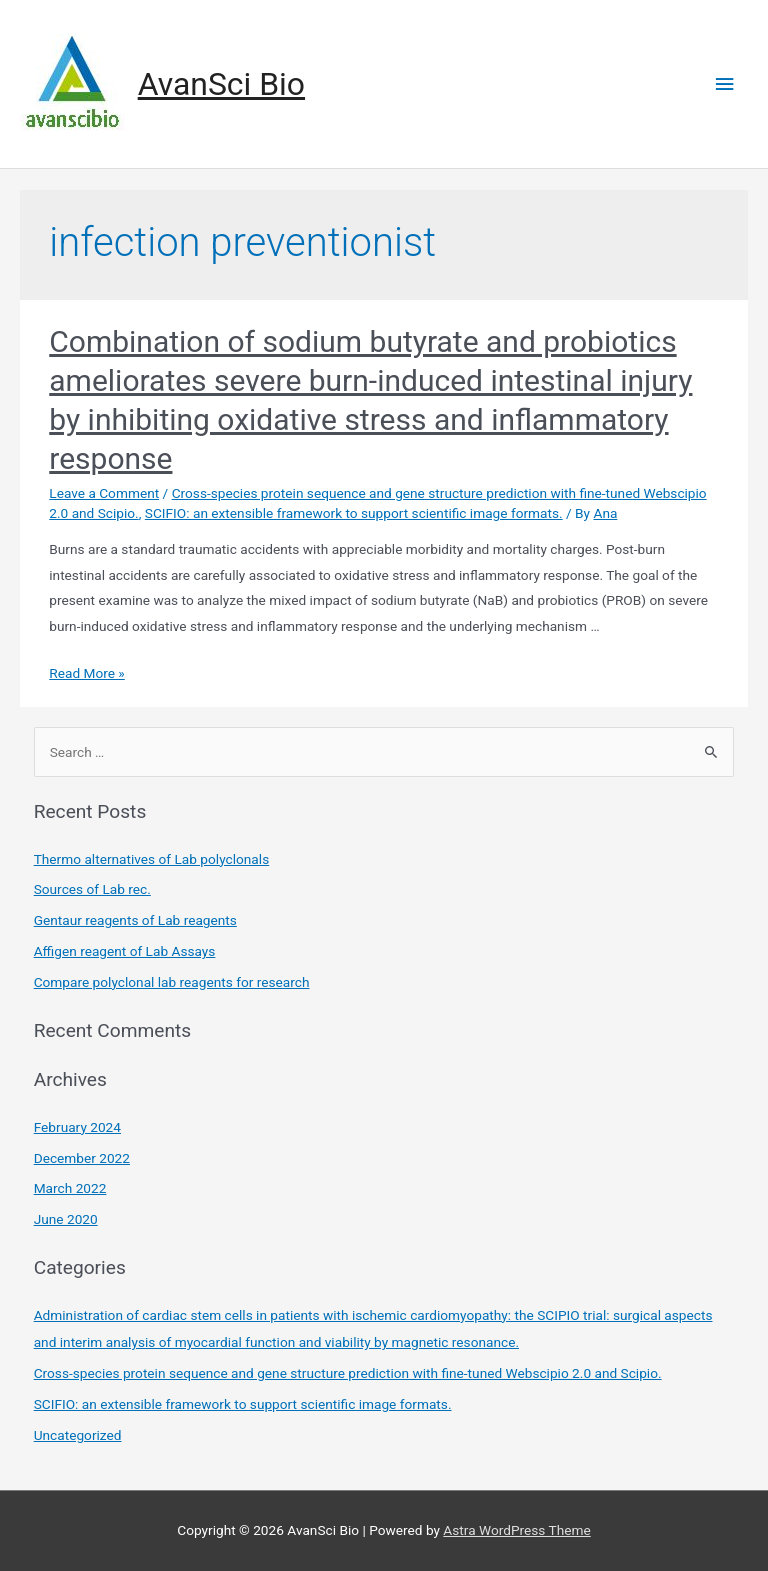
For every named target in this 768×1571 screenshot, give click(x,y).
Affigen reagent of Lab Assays (125, 951)
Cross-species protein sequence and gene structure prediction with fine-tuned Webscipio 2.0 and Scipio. (348, 1373)
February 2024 (77, 1127)
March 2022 (70, 1188)
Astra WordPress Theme (516, 1530)
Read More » (87, 673)
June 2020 (66, 1219)
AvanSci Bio (221, 84)
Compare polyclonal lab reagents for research (172, 982)
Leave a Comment (104, 493)
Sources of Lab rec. (92, 889)
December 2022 (82, 1158)
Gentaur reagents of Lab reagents (135, 920)
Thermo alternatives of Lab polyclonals (152, 859)
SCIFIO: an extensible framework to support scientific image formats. (354, 513)
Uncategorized (78, 1435)
